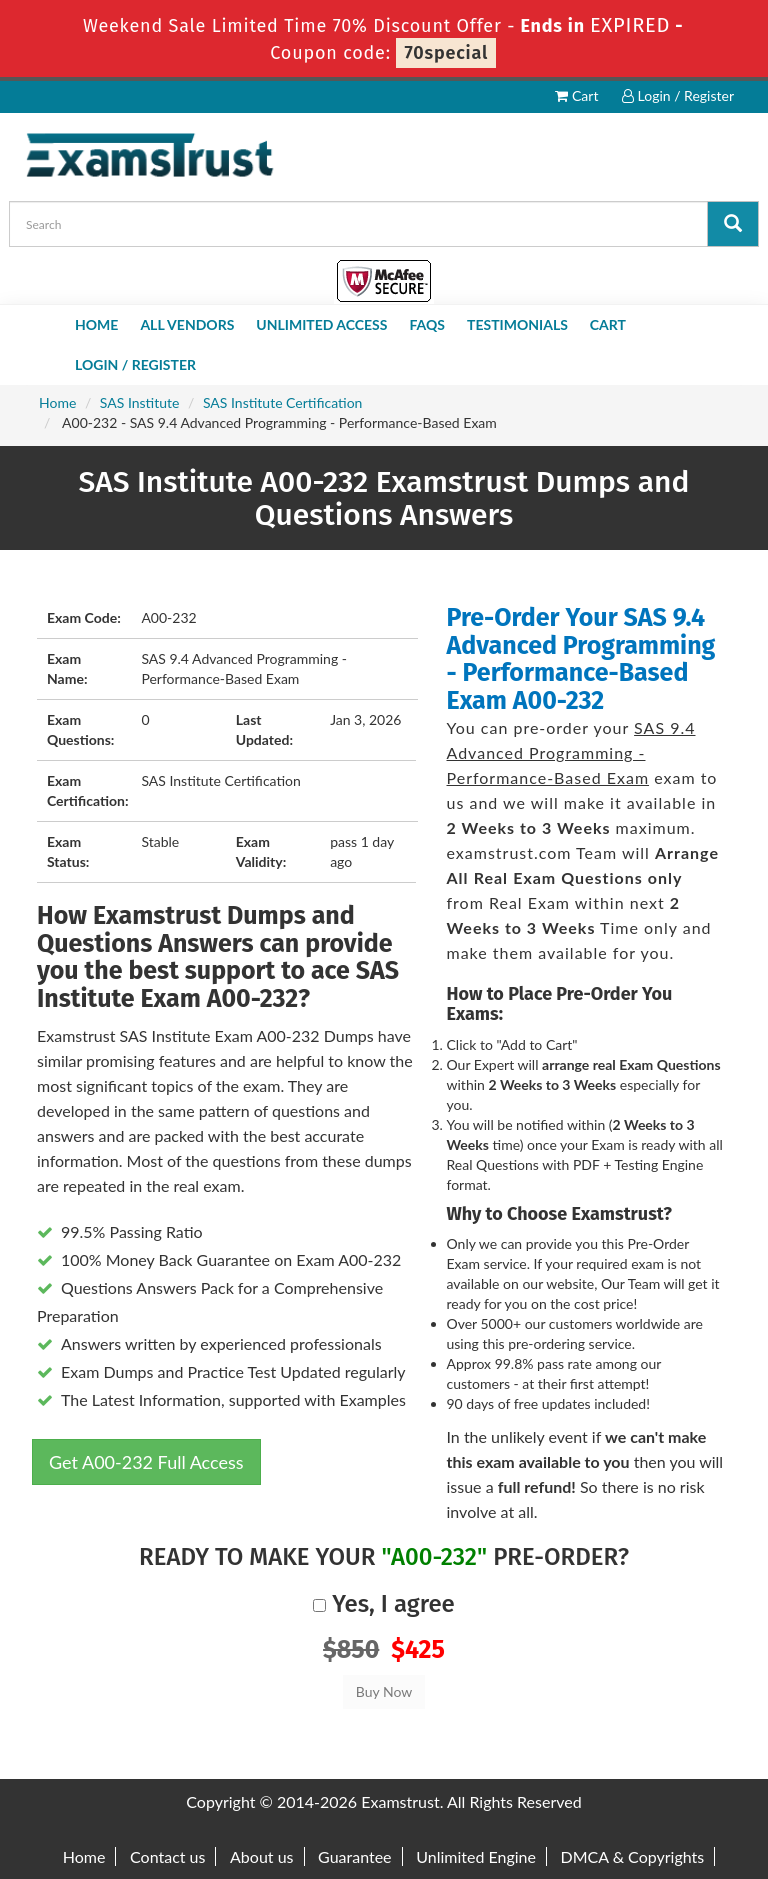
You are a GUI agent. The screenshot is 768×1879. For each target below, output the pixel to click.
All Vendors (187, 324)
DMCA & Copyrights (633, 1856)
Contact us (167, 1856)
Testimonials (517, 324)
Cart (576, 95)
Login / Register (678, 95)
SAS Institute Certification (282, 402)
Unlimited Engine (476, 1856)
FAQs (427, 324)
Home (96, 324)
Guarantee (354, 1856)
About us (261, 1856)
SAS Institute (140, 402)
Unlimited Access (321, 324)
